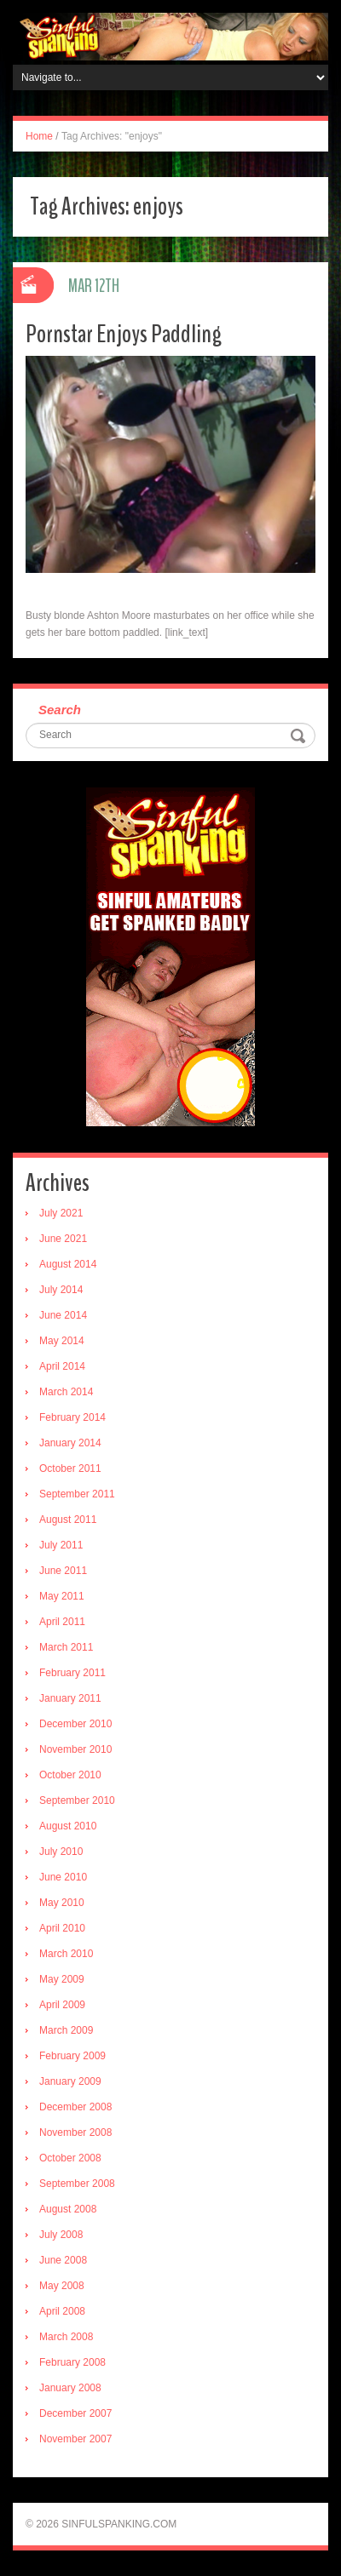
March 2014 (66, 1392)
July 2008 (61, 2235)
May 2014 (61, 1341)
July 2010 (61, 1852)
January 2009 (70, 2081)
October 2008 (70, 2158)
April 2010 (62, 1928)
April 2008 (62, 2311)
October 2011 (70, 1468)
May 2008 (61, 2286)
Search (59, 709)
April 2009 (62, 2005)
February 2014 (72, 1417)
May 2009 (61, 1979)
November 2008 (75, 2132)
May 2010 (61, 1903)
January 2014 (70, 1443)
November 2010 (75, 1749)
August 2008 (67, 2209)
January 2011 (70, 1698)
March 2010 (66, 1954)
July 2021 (61, 1213)
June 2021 (63, 1239)
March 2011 (66, 1647)
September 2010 (77, 1800)
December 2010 (75, 1724)
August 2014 (67, 1264)
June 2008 (63, 2260)
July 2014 (61, 1290)
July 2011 (61, 1545)
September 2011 (77, 1494)
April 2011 (62, 1622)
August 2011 (67, 1520)
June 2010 (63, 1877)
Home (39, 136)
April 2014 (62, 1366)
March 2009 (66, 2030)
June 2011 (63, 1571)
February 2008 (72, 2362)
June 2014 (63, 1315)
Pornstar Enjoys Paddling (124, 334)
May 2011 (61, 1596)
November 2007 (75, 2439)
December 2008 (75, 2107)
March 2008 (66, 2337)
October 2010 (70, 1775)
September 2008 (77, 2184)
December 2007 (75, 2413)
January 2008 (70, 2388)
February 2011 (72, 1673)
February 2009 (72, 2056)
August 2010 (67, 1826)
